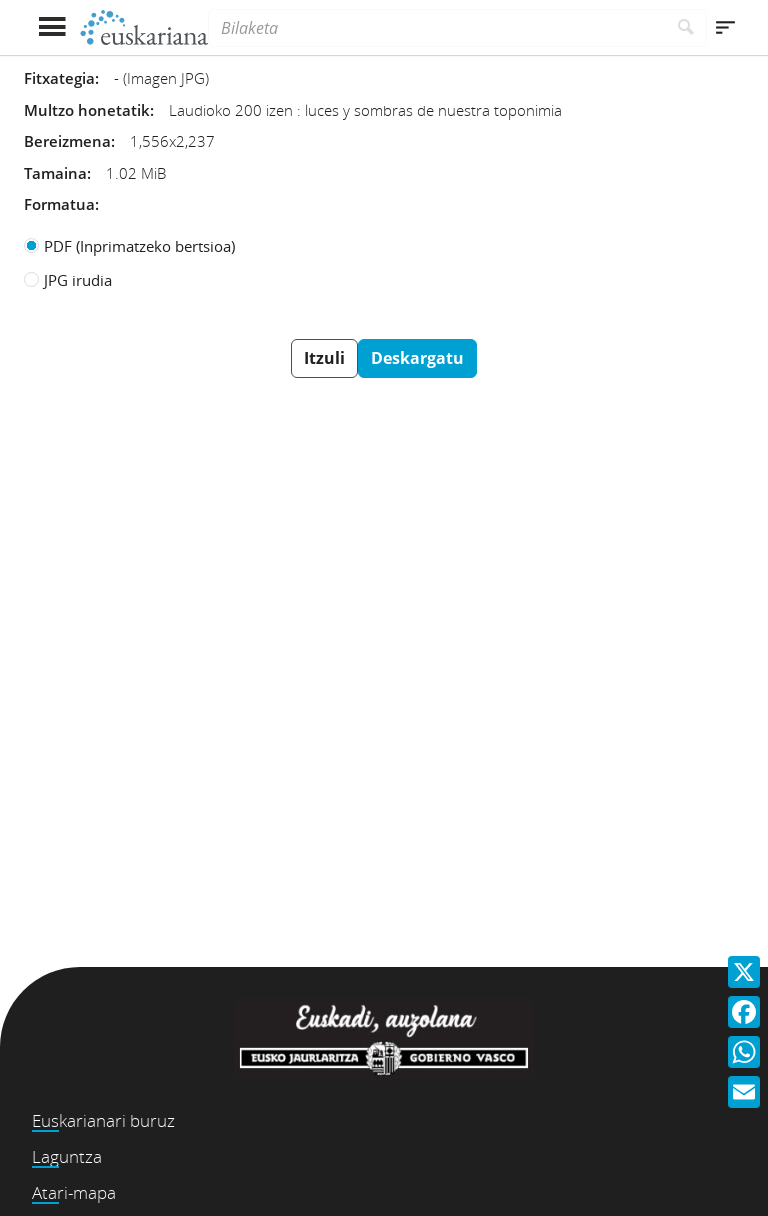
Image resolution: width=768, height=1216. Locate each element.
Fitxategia (59, 78)
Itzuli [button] (324, 358)
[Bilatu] (686, 28)
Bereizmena (67, 141)
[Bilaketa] (437, 28)
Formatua (59, 204)
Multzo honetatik (87, 110)
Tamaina (55, 173)
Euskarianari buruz (103, 1120)
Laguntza (67, 1156)
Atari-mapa (74, 1192)
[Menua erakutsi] (51, 27)
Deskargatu (417, 358)
